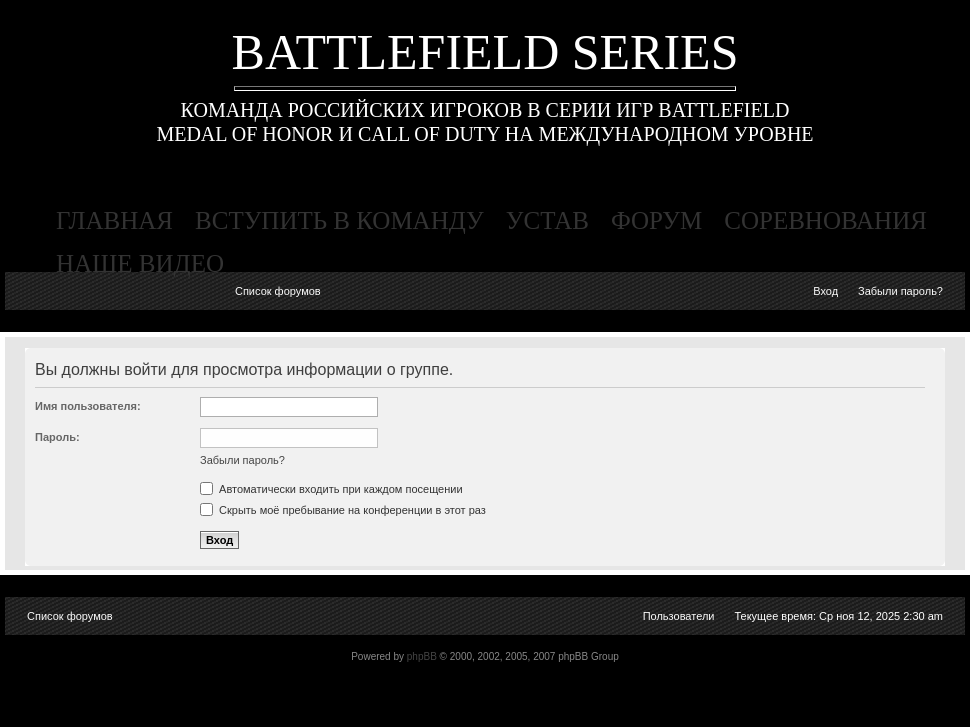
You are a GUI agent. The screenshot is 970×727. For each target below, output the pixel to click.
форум (656, 220)
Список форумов (278, 291)
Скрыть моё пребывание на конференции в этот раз (343, 510)
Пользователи (679, 616)
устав (547, 220)
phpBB (422, 656)
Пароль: (57, 437)
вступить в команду (339, 220)
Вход (825, 291)
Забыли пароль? (900, 291)
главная (114, 220)
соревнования (825, 220)
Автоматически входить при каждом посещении (331, 489)
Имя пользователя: (88, 406)
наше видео (140, 263)
